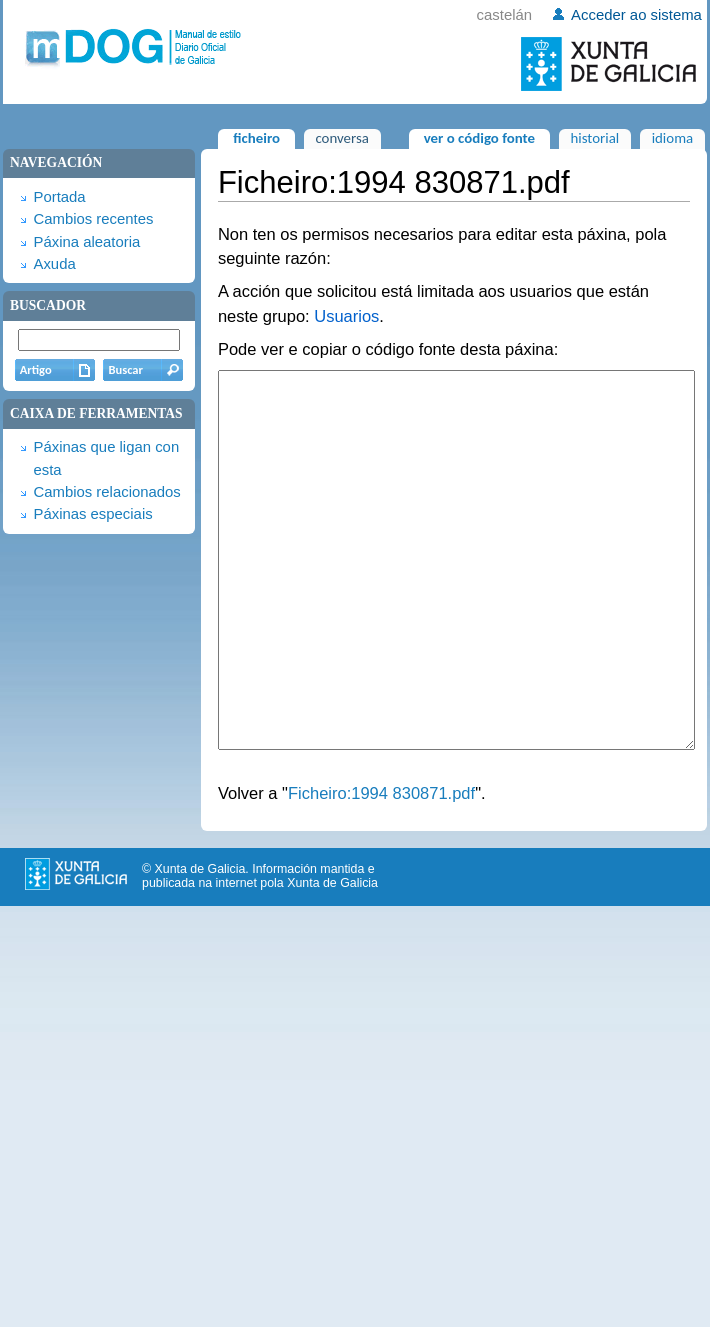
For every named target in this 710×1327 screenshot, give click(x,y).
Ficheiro (256, 138)
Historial (594, 138)
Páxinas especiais (92, 514)
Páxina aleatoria (86, 242)
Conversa (341, 138)
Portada (59, 197)
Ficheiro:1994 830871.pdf (381, 868)
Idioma (673, 138)
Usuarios (346, 316)
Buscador (48, 305)
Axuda (54, 264)
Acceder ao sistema (636, 15)
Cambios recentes (93, 219)
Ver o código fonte (479, 138)
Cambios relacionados (106, 492)
